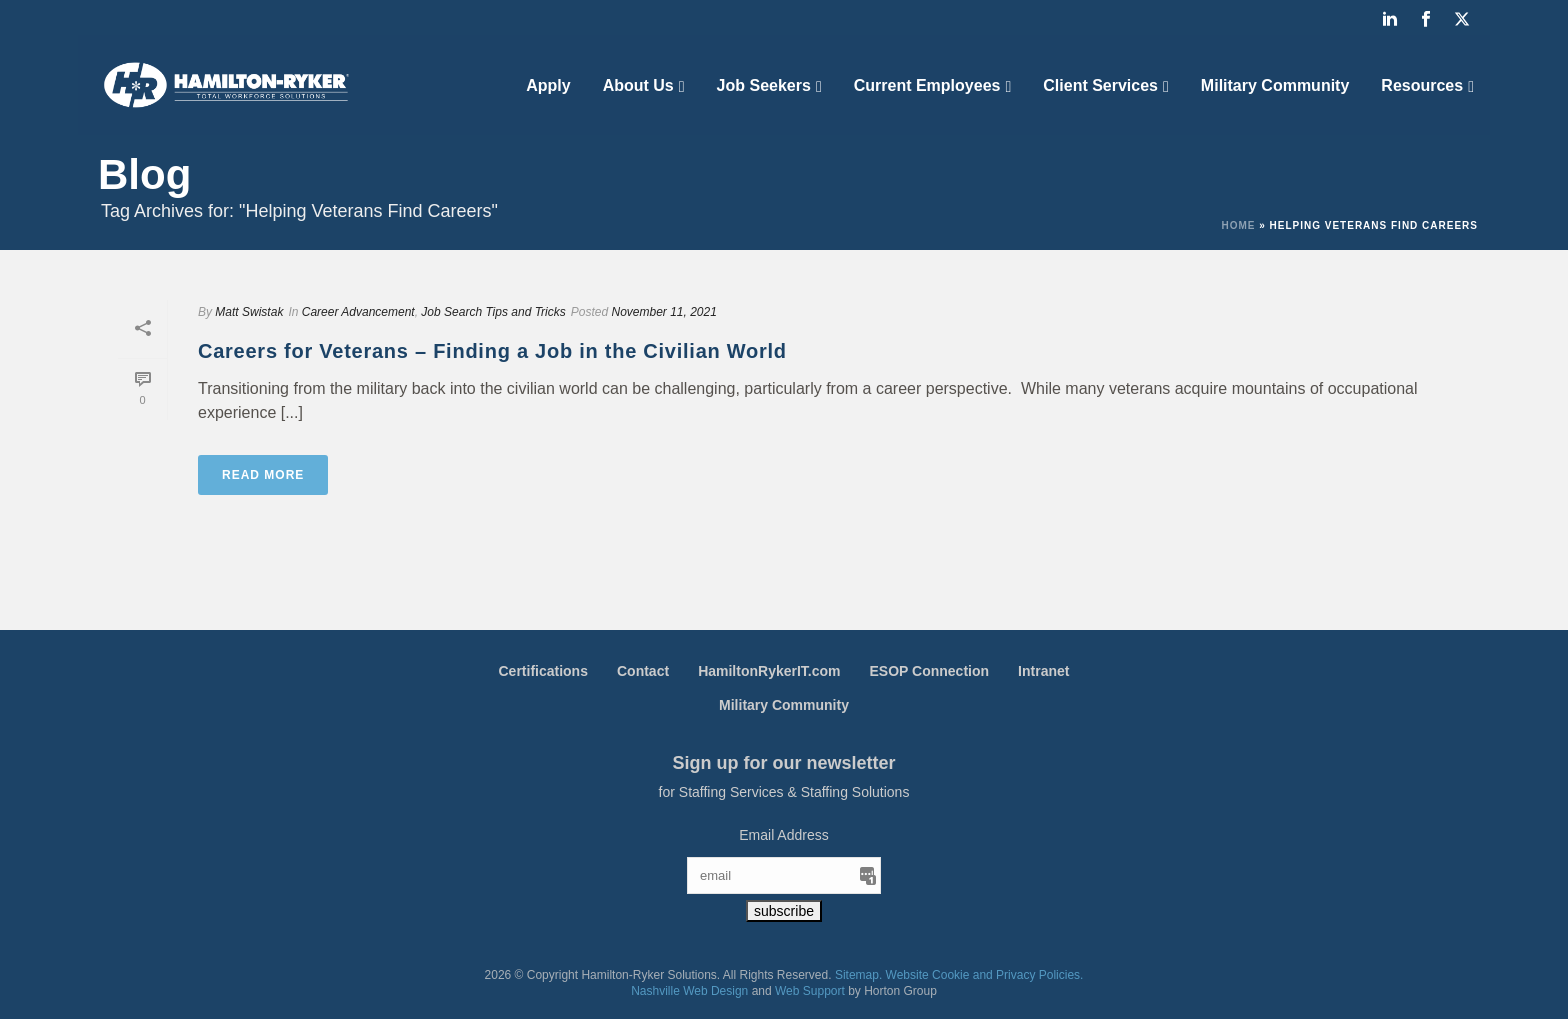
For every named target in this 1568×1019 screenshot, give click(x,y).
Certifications (543, 671)
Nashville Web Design (689, 991)
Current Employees (927, 85)
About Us (638, 85)
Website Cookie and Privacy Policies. (985, 975)
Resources (1422, 85)
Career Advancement (358, 312)
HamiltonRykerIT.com (769, 671)
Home (1238, 225)
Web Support (810, 991)
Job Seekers (764, 85)
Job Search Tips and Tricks (493, 312)
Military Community (1275, 85)
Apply (548, 85)
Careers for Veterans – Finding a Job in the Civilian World (492, 351)
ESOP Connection (930, 671)
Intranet (1043, 671)
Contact (643, 671)
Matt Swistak (249, 312)
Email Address (783, 835)
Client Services (1100, 85)
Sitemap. (858, 975)
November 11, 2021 (663, 312)
